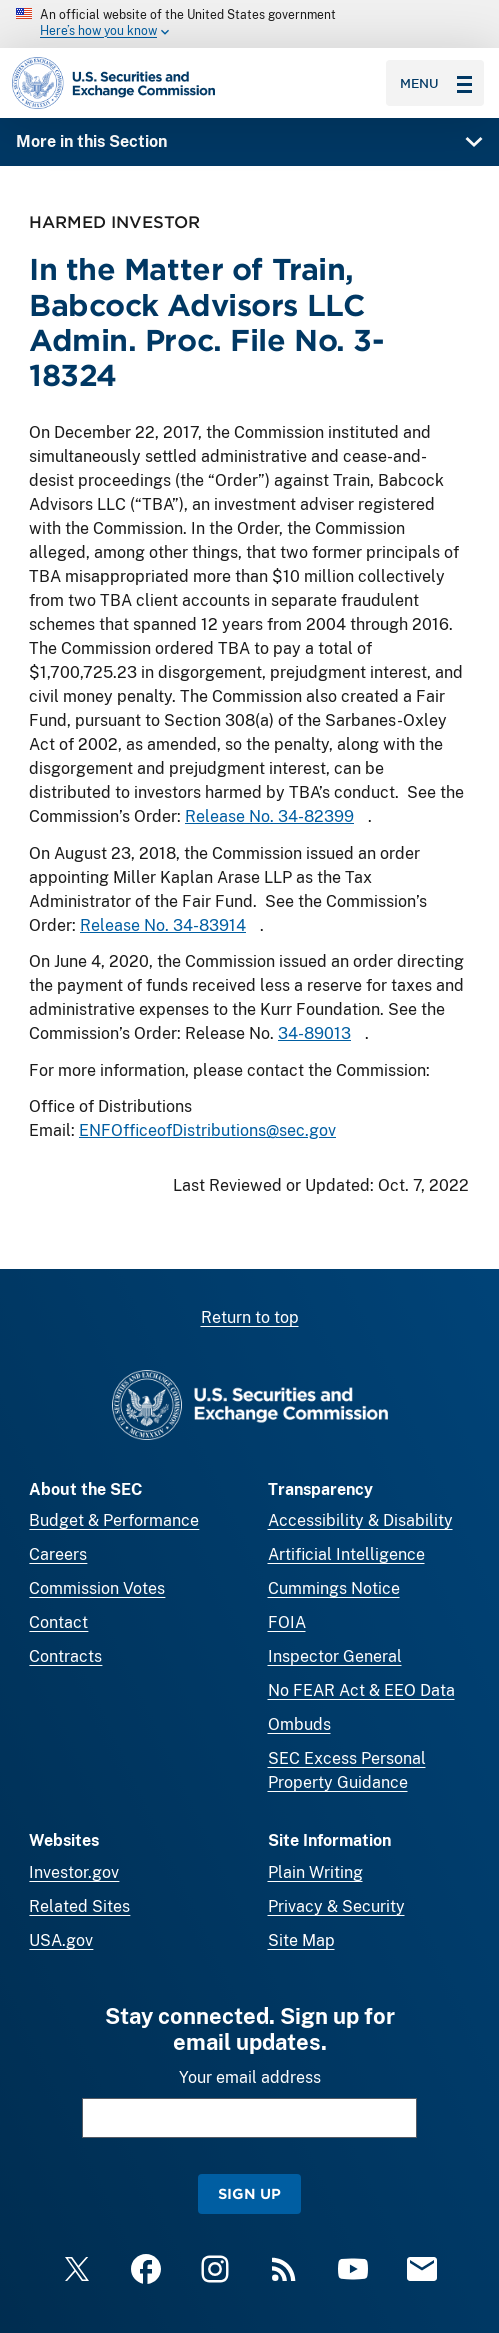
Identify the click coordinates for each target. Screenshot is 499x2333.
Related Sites (79, 1906)
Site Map (301, 1940)
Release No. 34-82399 (269, 816)
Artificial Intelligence (346, 1554)
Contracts (65, 1656)
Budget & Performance (114, 1520)
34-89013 (314, 1034)
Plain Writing (315, 1872)
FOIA (287, 1622)
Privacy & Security (336, 1906)
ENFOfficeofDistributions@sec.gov (207, 1130)
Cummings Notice (334, 1588)
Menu (436, 83)
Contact (58, 1622)
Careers (58, 1554)
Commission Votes (97, 1588)
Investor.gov (74, 1872)
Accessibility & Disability (360, 1520)
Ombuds (299, 1724)
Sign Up (249, 2193)
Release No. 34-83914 (163, 925)
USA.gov (61, 1940)
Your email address (250, 2077)
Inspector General (335, 1656)
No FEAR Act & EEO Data (361, 1690)
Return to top (250, 1317)
